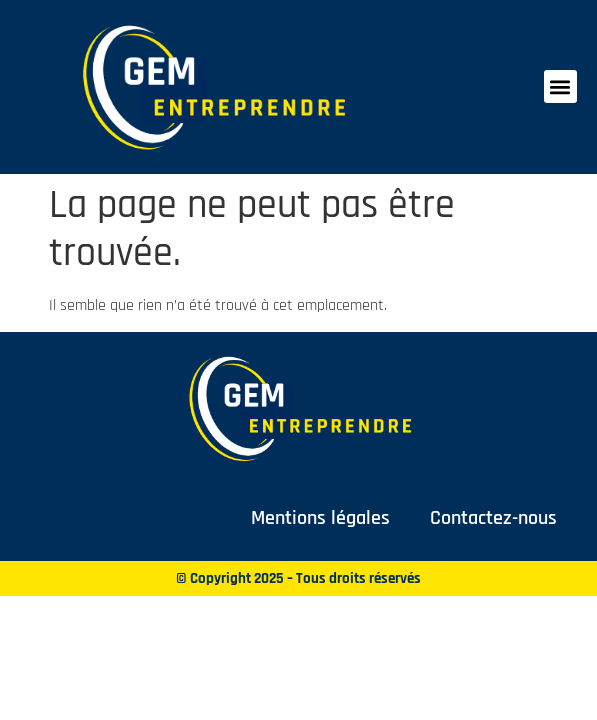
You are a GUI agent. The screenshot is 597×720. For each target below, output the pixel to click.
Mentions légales (320, 518)
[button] (560, 86)
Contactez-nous (493, 518)
